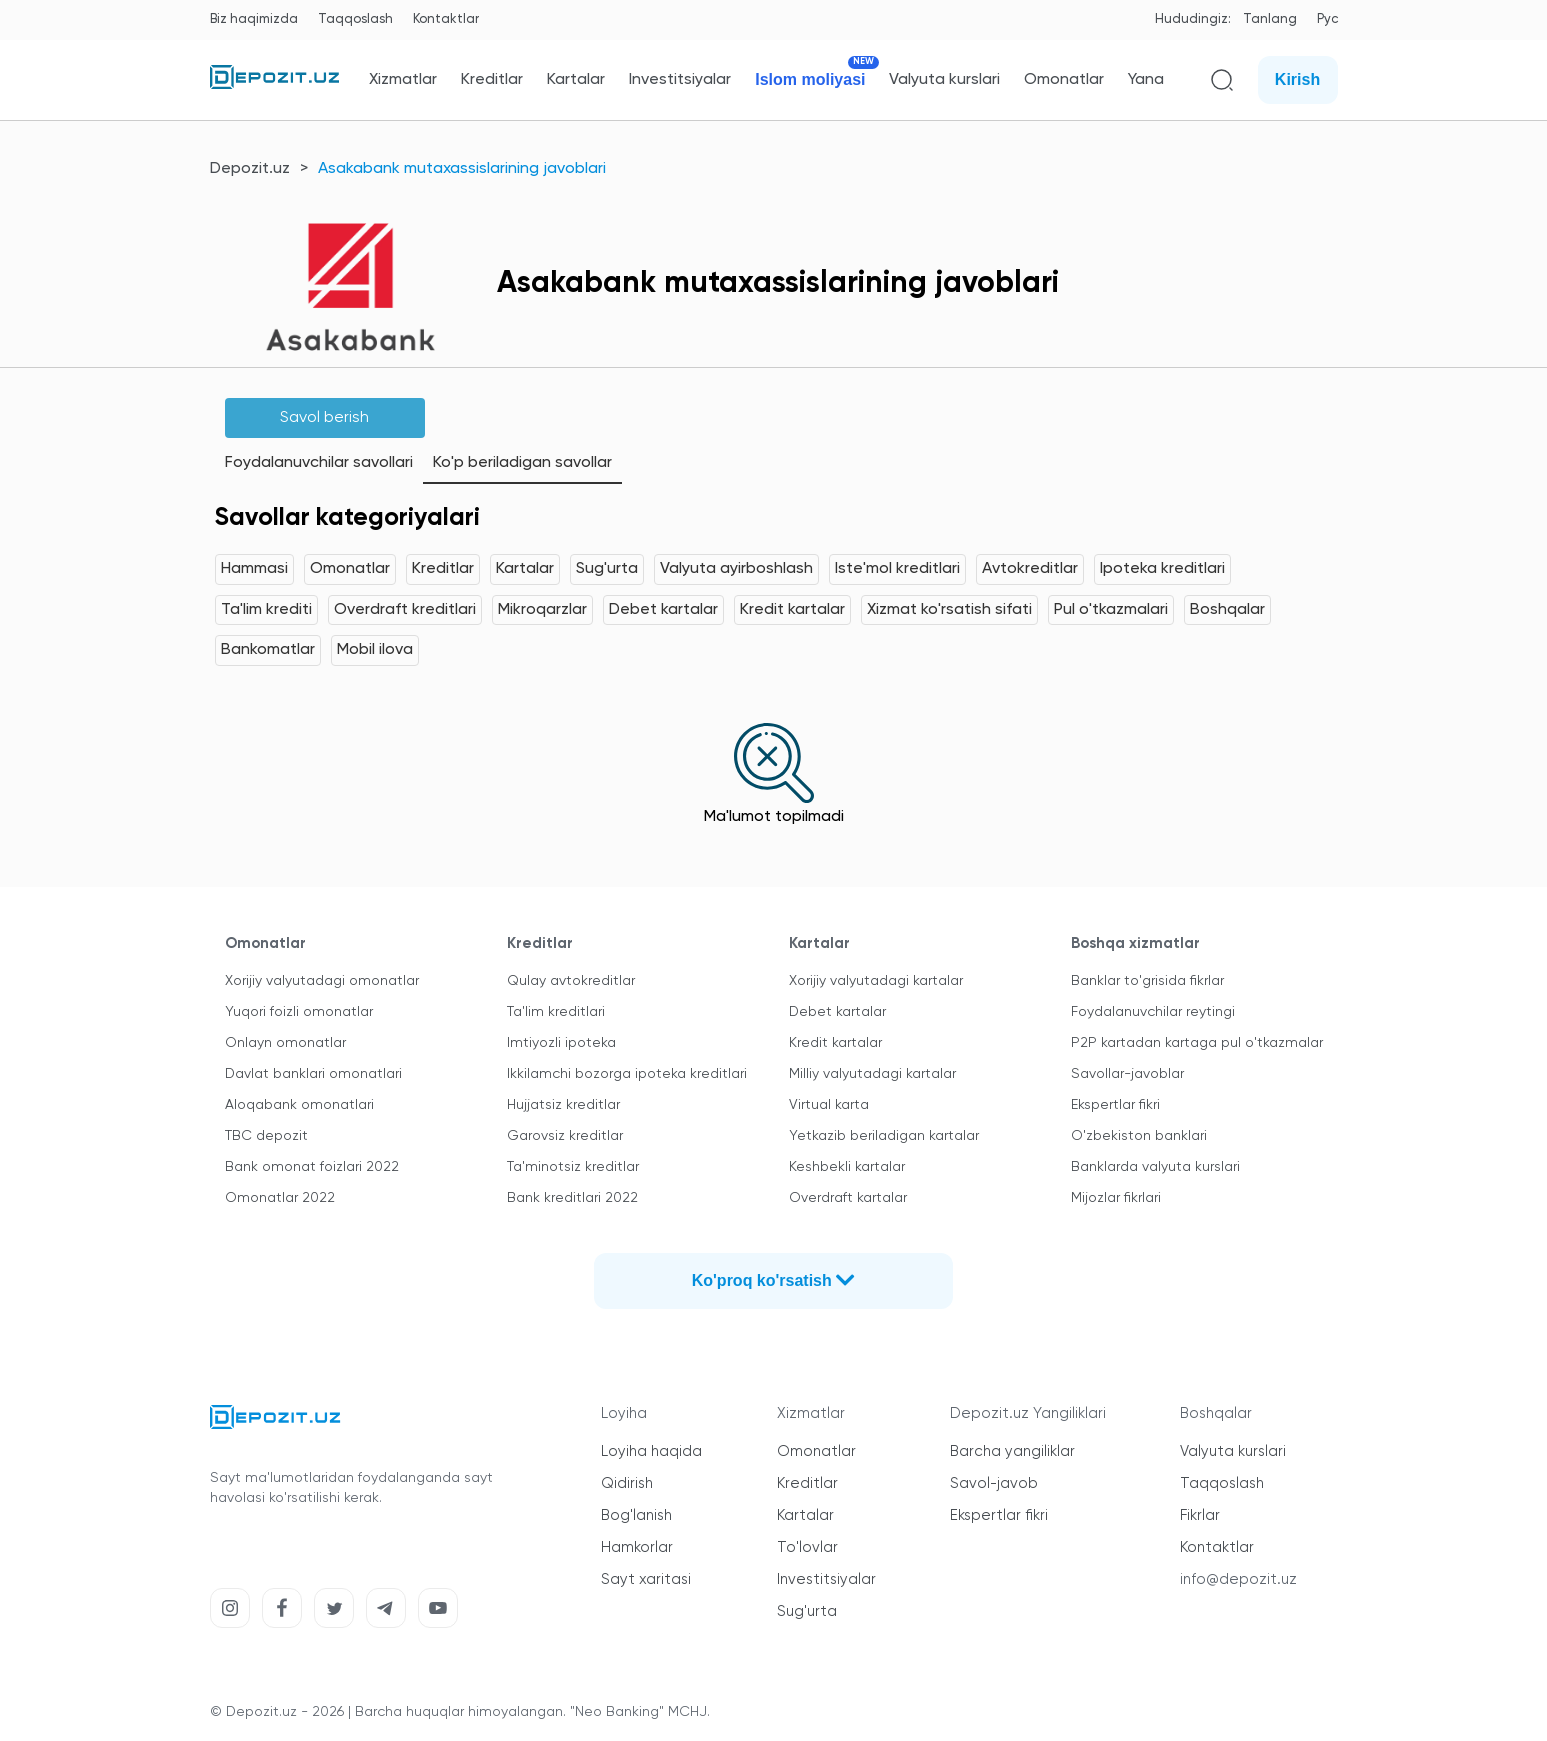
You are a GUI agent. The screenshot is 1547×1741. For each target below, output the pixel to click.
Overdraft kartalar (848, 1198)
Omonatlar (1064, 80)
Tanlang (1270, 19)
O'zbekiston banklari (1139, 1136)
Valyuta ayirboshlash (736, 569)
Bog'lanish (636, 1515)
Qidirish (627, 1483)
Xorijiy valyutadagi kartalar (876, 981)
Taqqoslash (355, 19)
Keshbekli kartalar (847, 1167)
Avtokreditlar (1030, 569)
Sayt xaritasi (646, 1579)
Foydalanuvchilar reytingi (1153, 1012)
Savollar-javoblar (1127, 1074)
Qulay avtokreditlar (571, 981)
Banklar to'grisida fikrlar (1147, 981)
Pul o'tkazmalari (1111, 610)
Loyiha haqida (651, 1451)
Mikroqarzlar (542, 610)
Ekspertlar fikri (1115, 1105)
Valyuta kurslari (944, 80)
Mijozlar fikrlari (1116, 1198)
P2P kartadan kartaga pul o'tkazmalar (1197, 1043)
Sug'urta (607, 569)
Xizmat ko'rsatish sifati (949, 610)
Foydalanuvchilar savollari (319, 463)
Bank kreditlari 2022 (572, 1198)
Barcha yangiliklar (1012, 1451)
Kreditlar (492, 80)
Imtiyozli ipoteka (561, 1043)
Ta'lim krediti (266, 610)
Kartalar (576, 80)
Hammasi (254, 569)
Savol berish (324, 418)
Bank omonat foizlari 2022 (312, 1167)
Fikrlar (1200, 1515)
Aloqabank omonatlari (299, 1105)
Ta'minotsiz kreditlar (573, 1167)
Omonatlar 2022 (280, 1198)
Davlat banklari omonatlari (313, 1074)
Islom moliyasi (810, 79)
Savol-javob (994, 1483)
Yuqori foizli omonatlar (299, 1012)
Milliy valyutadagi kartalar (872, 1074)
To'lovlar (807, 1547)
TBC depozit (266, 1136)
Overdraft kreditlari (405, 610)
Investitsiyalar (680, 80)
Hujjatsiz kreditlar (563, 1105)
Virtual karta (829, 1105)
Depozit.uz (250, 169)
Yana (1146, 80)
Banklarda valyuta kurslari (1155, 1167)
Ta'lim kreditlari (556, 1012)
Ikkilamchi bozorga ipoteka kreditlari (627, 1074)
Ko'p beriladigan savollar (522, 463)
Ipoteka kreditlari (1162, 569)
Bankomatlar (268, 650)
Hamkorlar (637, 1547)
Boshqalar (1227, 610)
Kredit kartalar (792, 610)
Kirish (1297, 79)
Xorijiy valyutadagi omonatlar (322, 981)
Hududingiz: (1193, 19)
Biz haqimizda (254, 19)
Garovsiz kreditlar (565, 1136)
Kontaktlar (446, 19)
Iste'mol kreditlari (897, 569)
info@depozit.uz (1238, 1579)
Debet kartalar (663, 610)
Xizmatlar (403, 80)
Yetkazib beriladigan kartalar (884, 1136)
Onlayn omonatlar (285, 1043)
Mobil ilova (375, 650)
